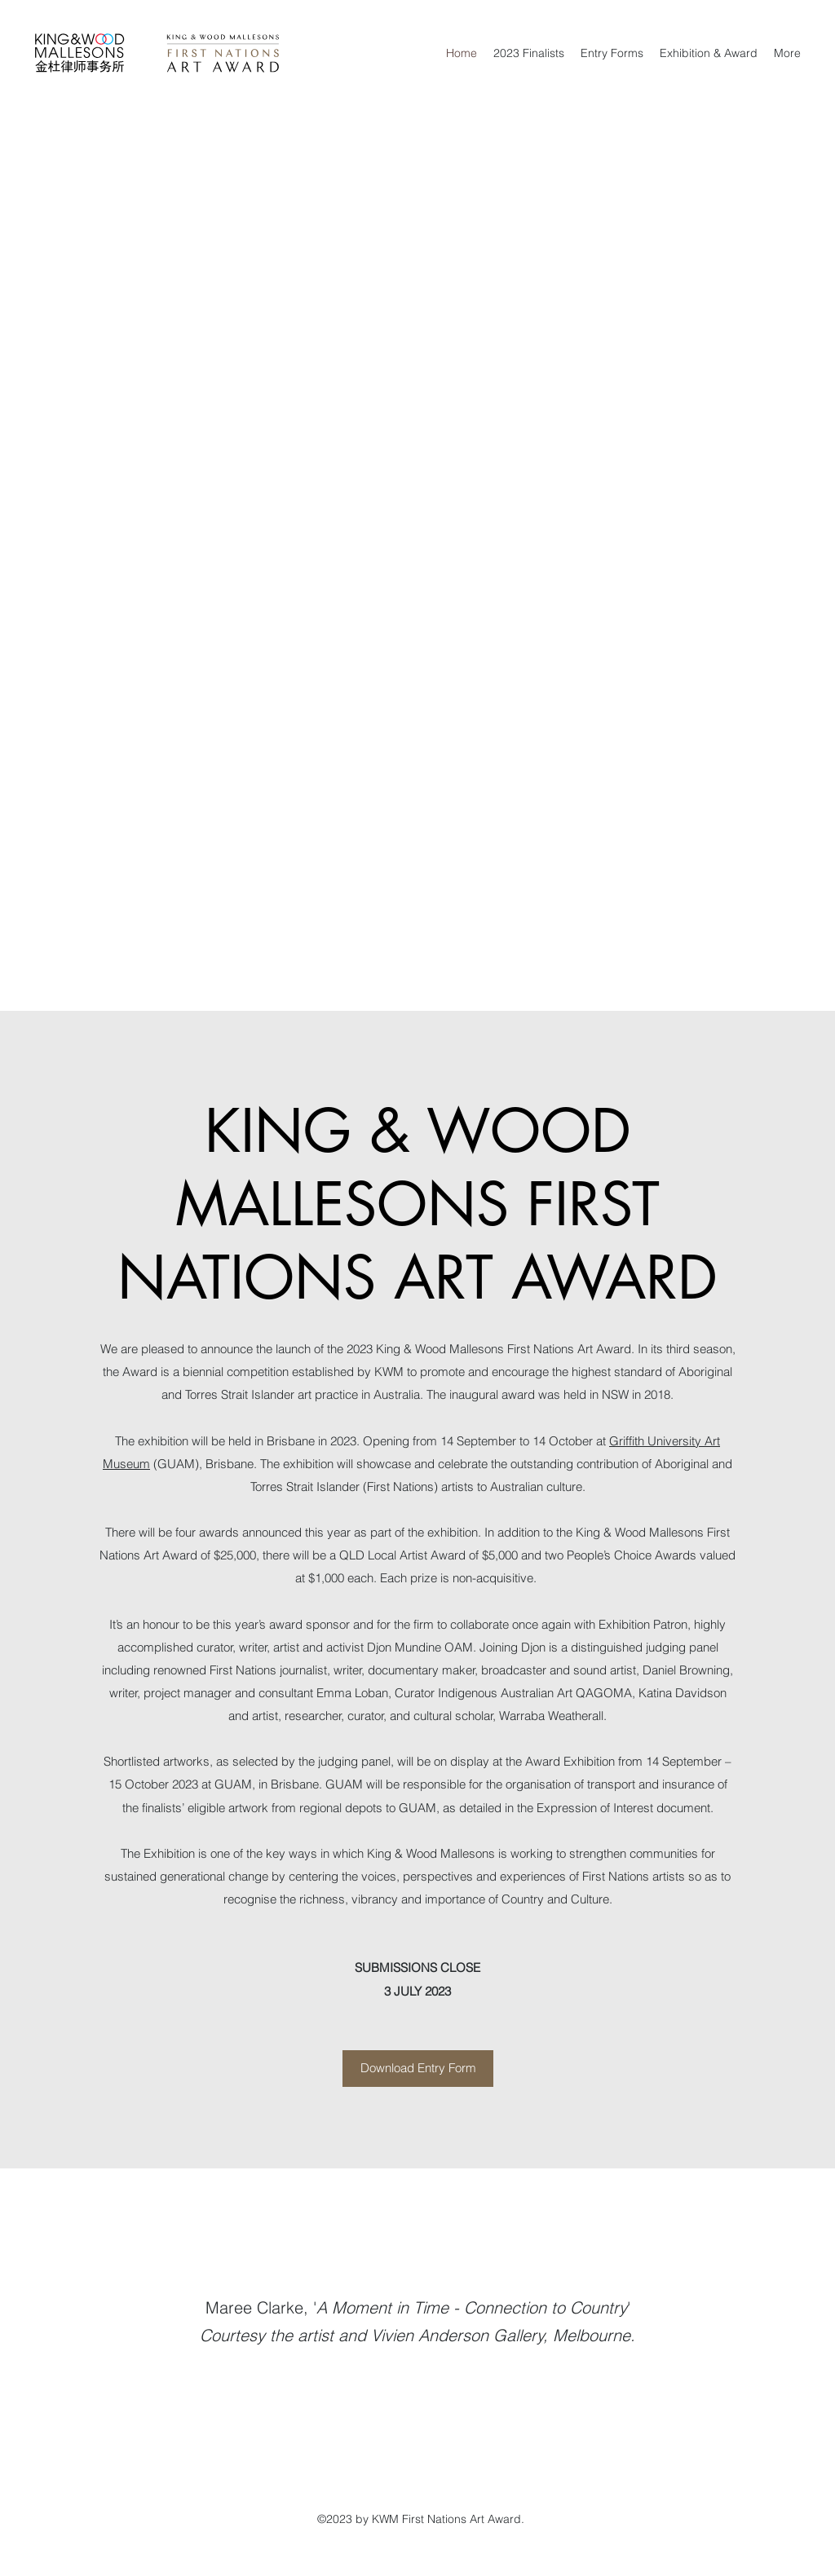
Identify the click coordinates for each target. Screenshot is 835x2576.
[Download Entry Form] (417, 2068)
